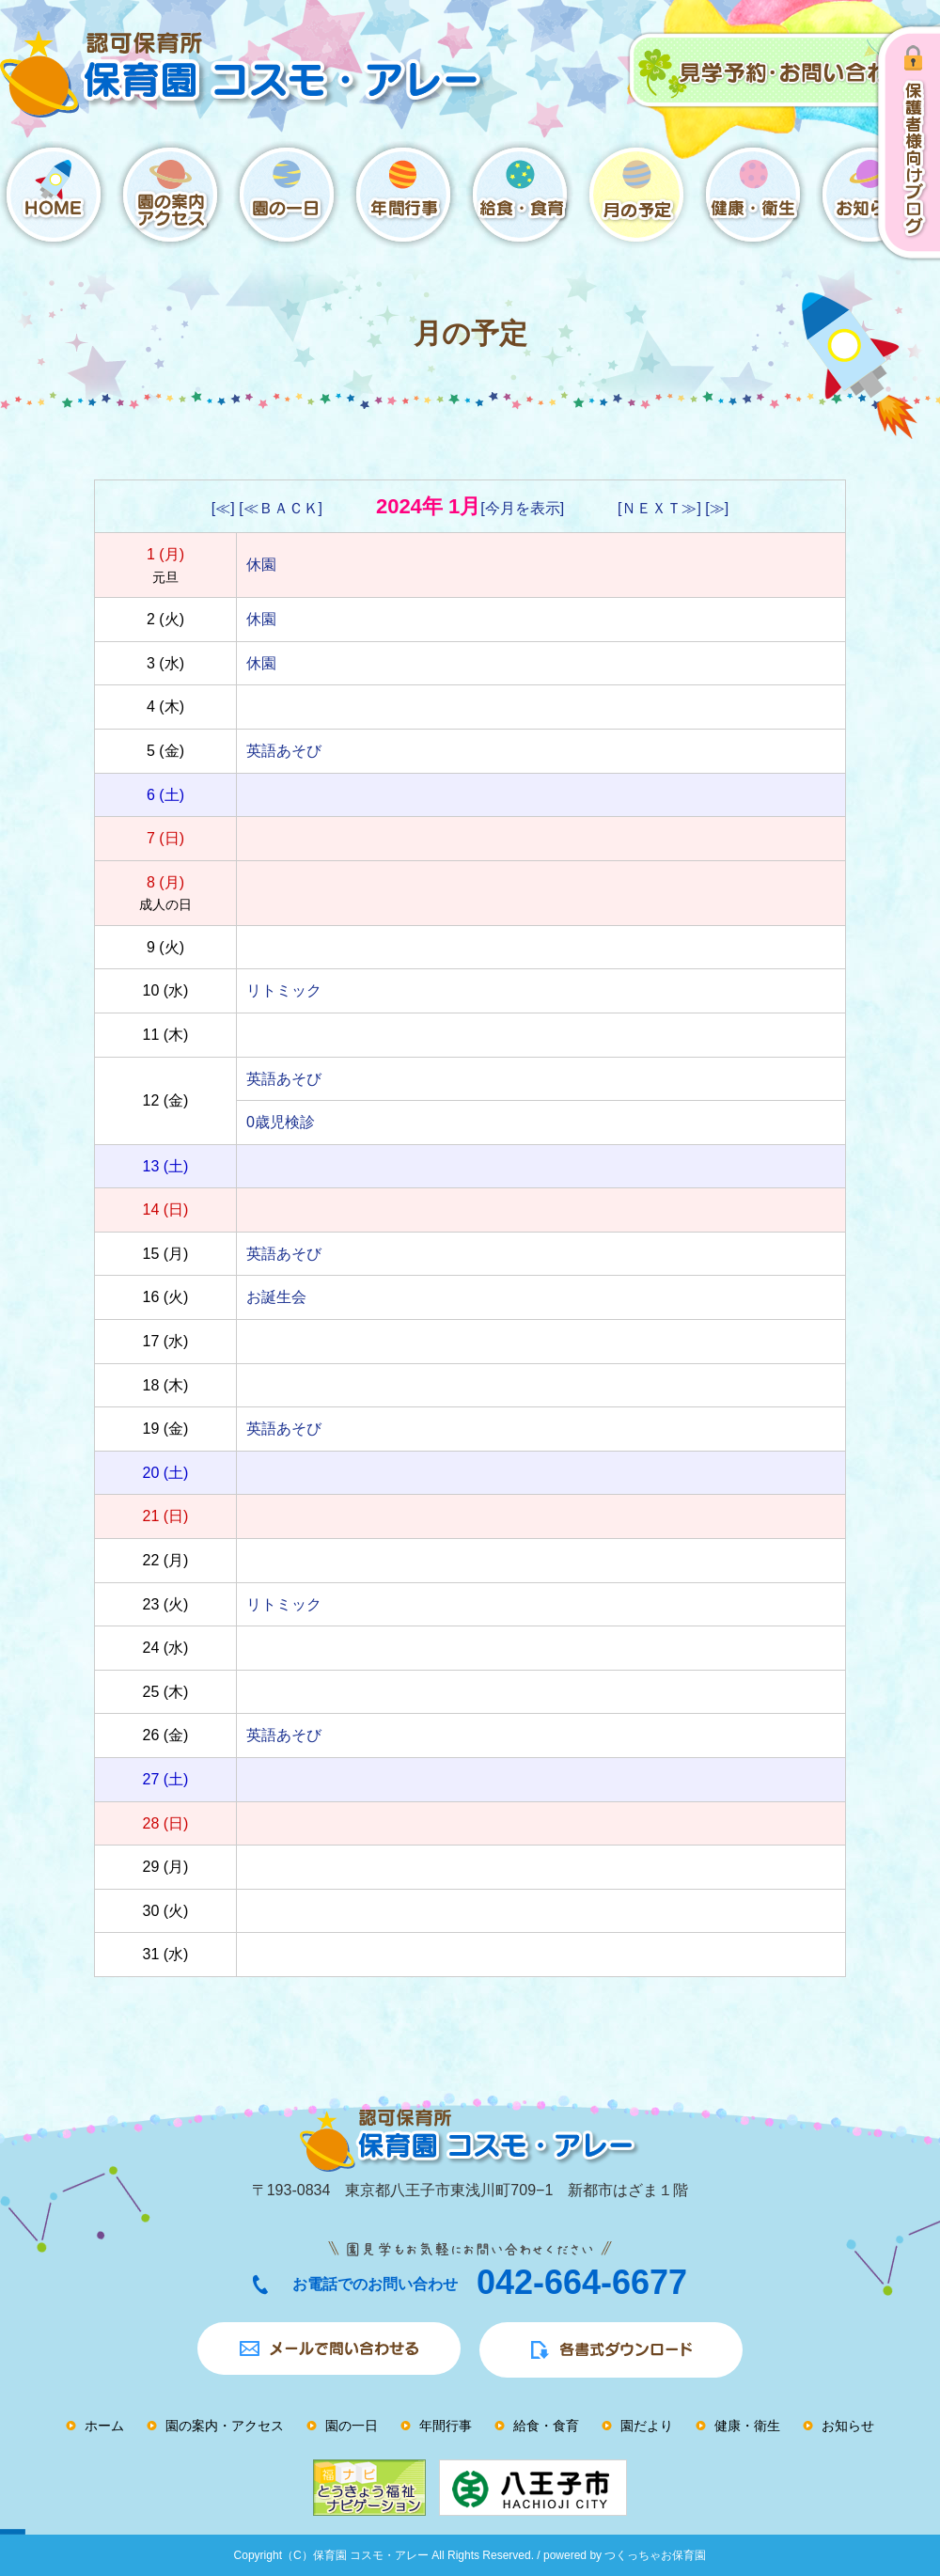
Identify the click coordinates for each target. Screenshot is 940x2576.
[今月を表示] (522, 508)
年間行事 (445, 2425)
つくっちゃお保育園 (655, 2555)
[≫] (716, 508)
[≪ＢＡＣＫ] (280, 508)
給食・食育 (546, 2425)
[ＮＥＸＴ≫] (659, 508)
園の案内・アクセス (224, 2425)
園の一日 (351, 2425)
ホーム (104, 2425)
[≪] (223, 508)
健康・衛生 (747, 2425)
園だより (646, 2425)
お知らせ (848, 2425)
